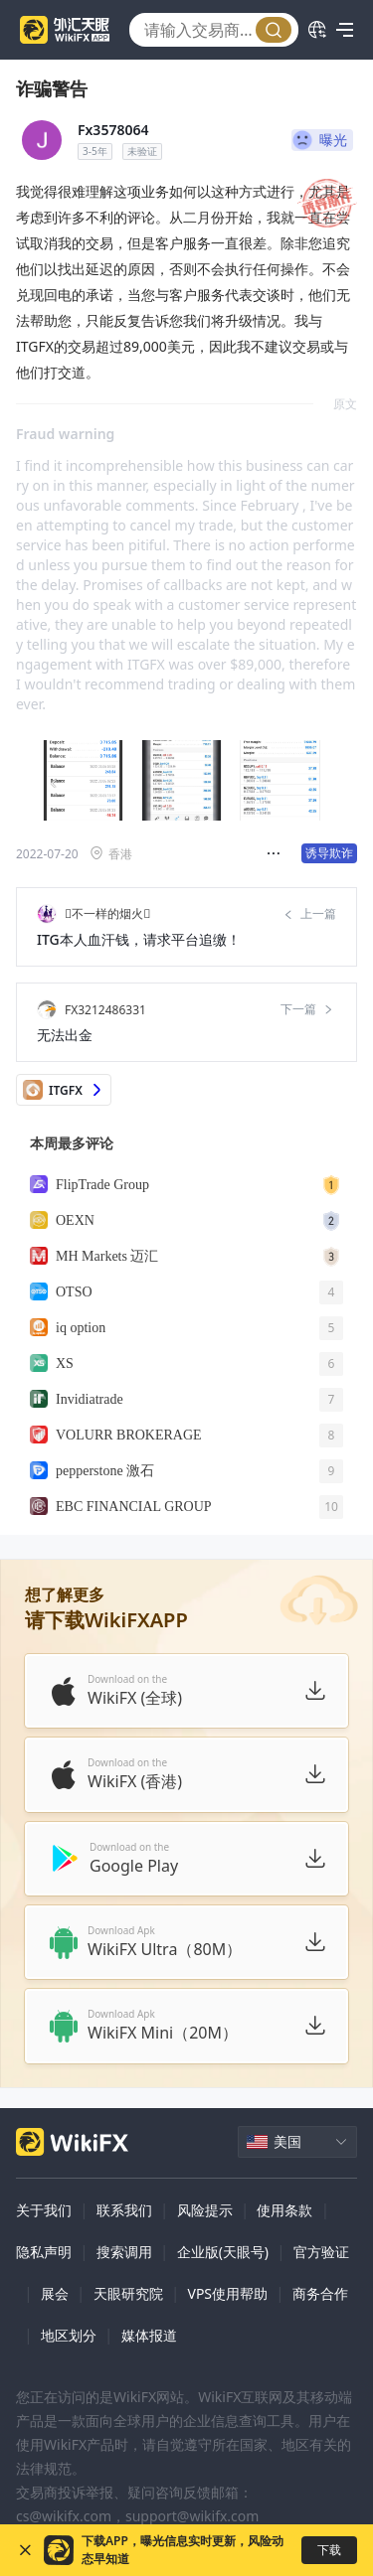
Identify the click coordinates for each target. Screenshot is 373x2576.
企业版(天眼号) (223, 2251)
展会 (55, 2293)
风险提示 (205, 2209)
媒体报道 (149, 2335)
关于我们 (44, 2209)
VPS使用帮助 (227, 2293)
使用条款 (284, 2209)
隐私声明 (44, 2251)
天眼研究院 (128, 2293)
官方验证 (321, 2251)
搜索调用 (124, 2251)
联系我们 (124, 2209)
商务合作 (320, 2293)
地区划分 (68, 2335)
